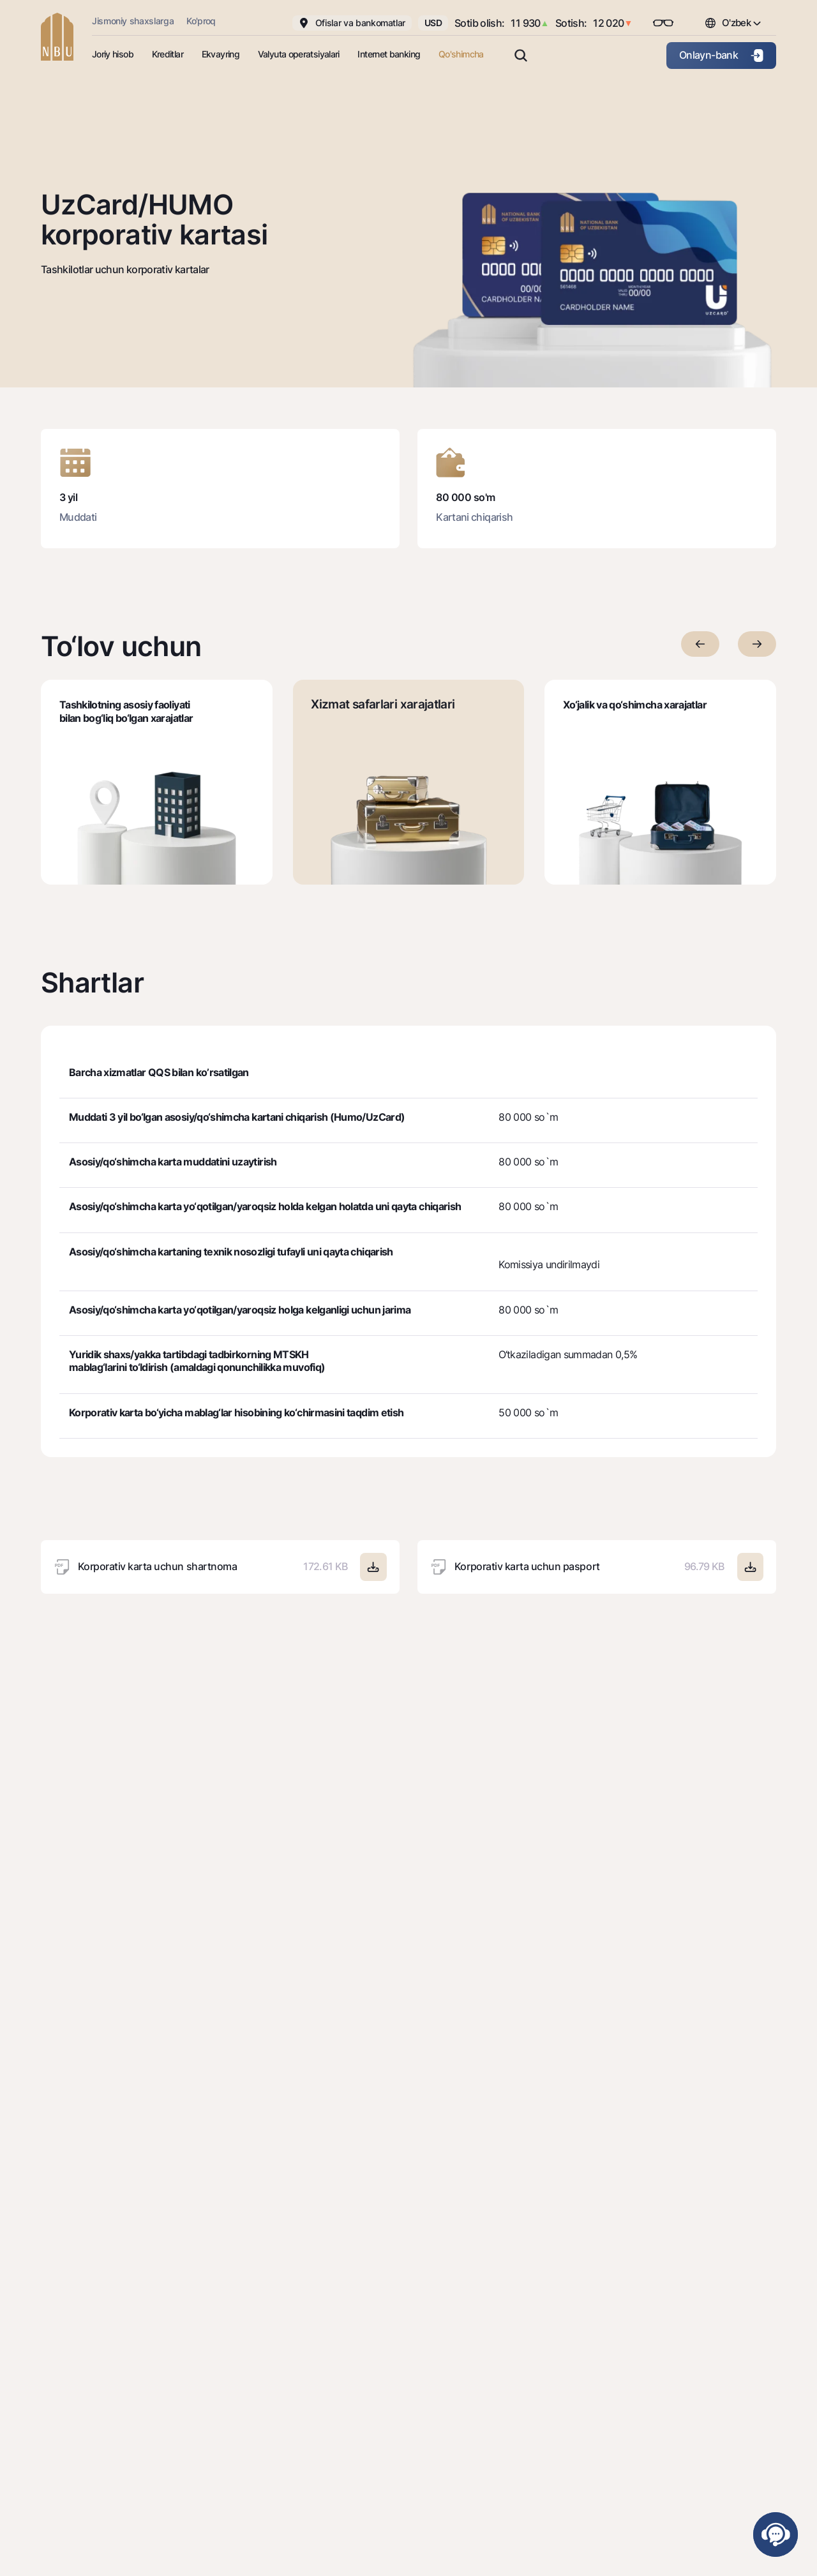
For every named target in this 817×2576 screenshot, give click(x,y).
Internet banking (388, 54)
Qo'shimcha (461, 54)
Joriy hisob (112, 54)
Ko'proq (201, 20)
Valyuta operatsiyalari (299, 54)
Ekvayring (220, 54)
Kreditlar (167, 54)
